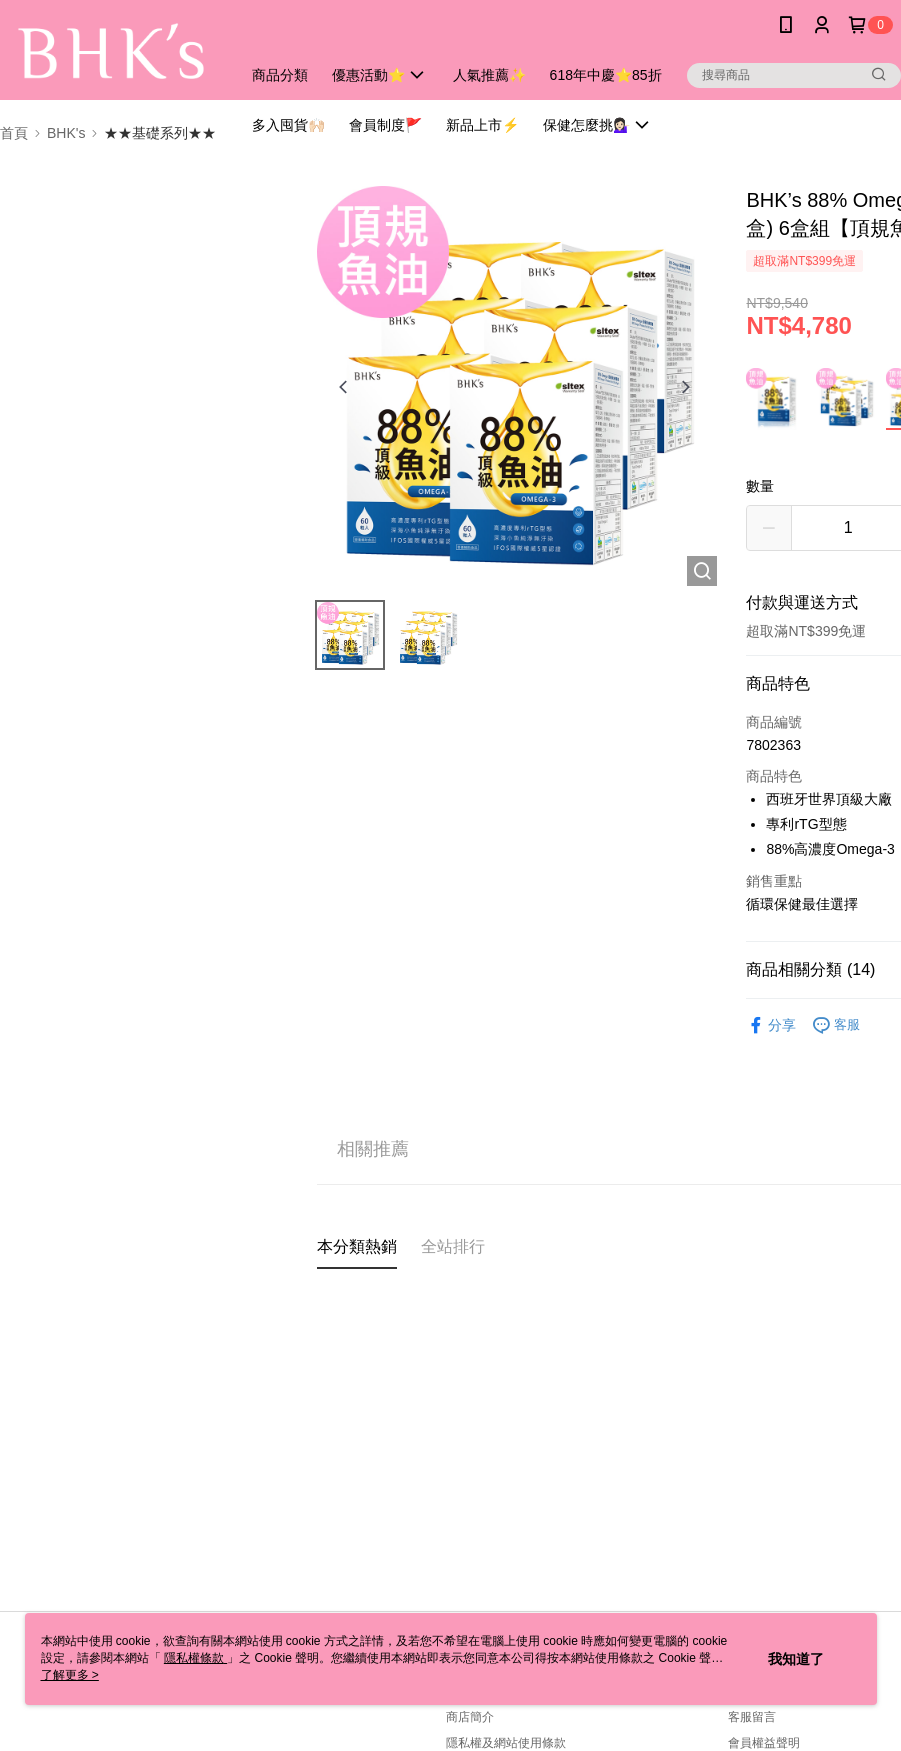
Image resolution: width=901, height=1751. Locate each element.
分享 (771, 1025)
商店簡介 (470, 1717)
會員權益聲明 (764, 1743)
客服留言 (752, 1717)
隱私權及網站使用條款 (506, 1743)
